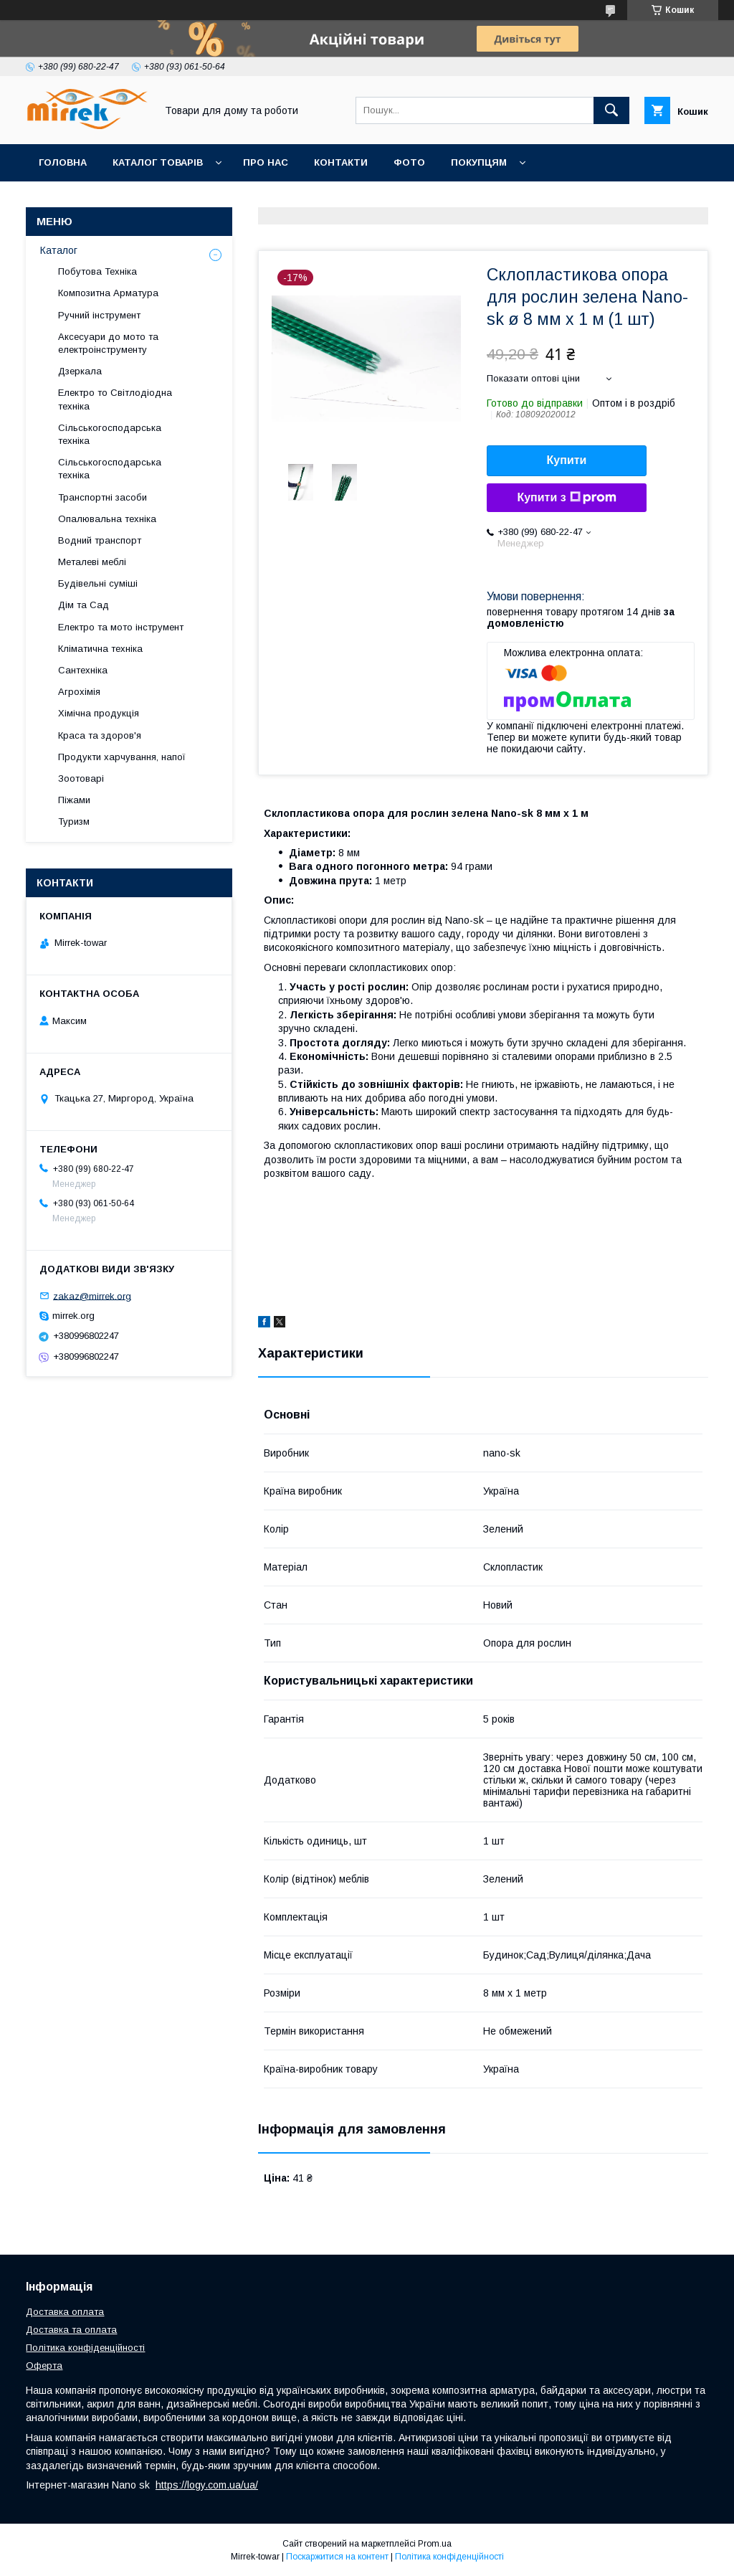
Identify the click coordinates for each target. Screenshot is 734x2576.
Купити (567, 460)
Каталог (58, 250)
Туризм (74, 821)
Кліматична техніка (100, 648)
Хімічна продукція (98, 713)
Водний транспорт (99, 540)
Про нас (265, 162)
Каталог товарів (158, 162)
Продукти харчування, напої (122, 757)
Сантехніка (83, 670)
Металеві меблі (92, 562)
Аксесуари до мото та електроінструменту (108, 343)
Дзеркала (80, 371)
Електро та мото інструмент (121, 627)
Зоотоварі (81, 778)
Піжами (74, 800)
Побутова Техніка (97, 271)
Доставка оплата (65, 2311)
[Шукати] (611, 110)
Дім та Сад (83, 605)
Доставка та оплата (71, 2329)
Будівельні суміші (98, 583)
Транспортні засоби (102, 497)
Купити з (566, 497)
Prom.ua (435, 2544)
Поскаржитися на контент (337, 2557)
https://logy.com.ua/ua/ (207, 2485)
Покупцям (479, 162)
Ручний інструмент (99, 315)
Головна (63, 162)
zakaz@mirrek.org (92, 1295)
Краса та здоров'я (99, 735)
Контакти (341, 162)
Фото (409, 162)
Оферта (44, 2365)
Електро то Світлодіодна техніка (115, 399)
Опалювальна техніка (107, 518)
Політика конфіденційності (85, 2347)
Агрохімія (79, 691)
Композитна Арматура (108, 293)
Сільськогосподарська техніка (109, 434)
